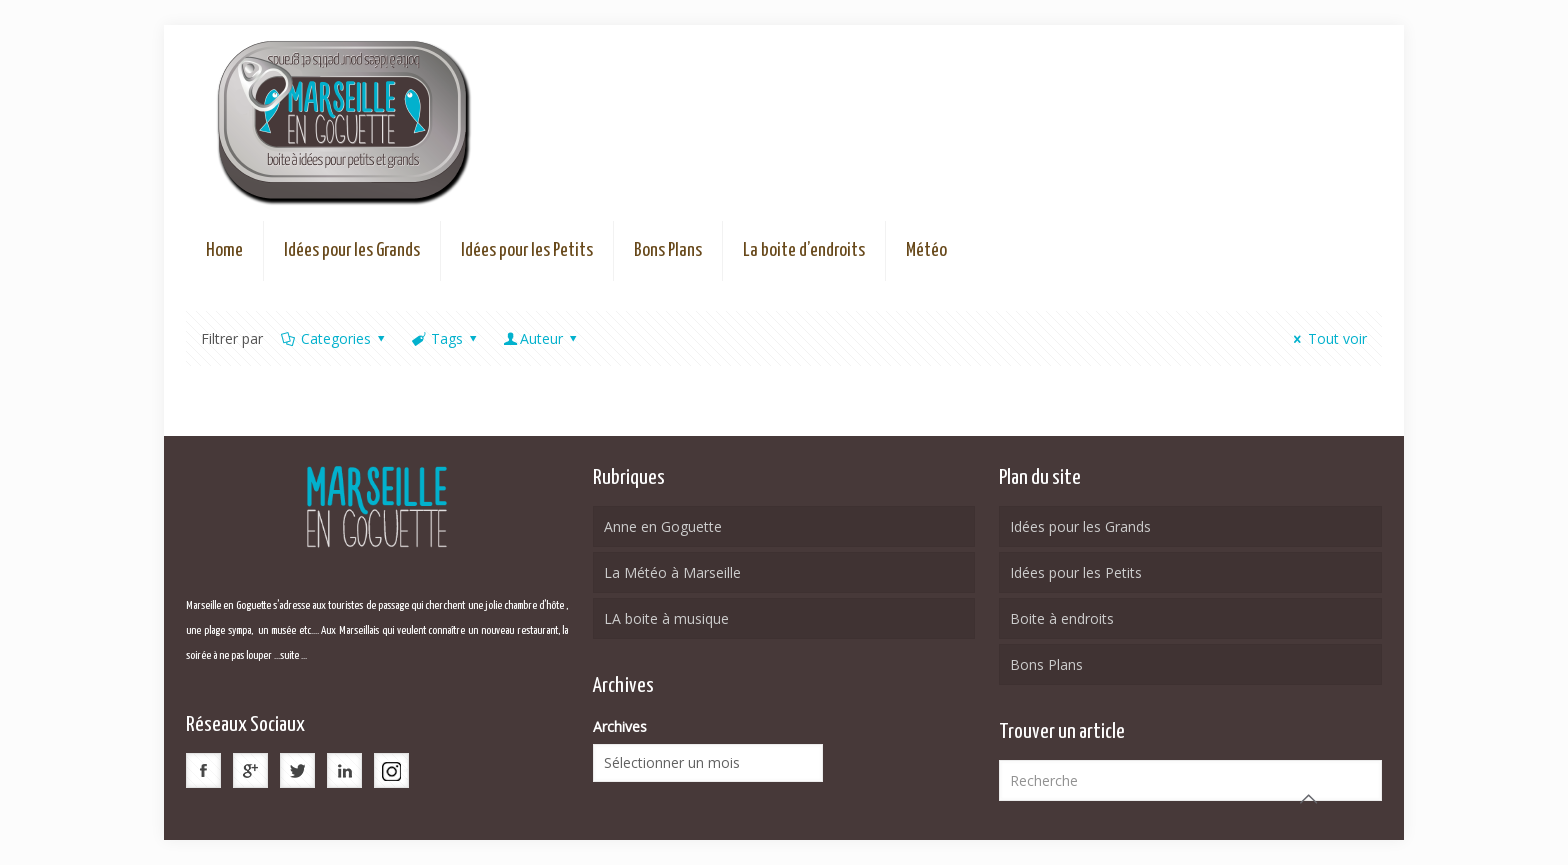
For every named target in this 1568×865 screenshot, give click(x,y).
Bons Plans (1046, 664)
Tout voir (1327, 338)
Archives (620, 726)
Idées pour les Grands (1080, 526)
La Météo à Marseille (672, 572)
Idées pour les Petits (1076, 572)
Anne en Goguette (663, 526)
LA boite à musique (666, 618)
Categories (334, 338)
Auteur (542, 338)
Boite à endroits (1062, 618)
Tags (445, 338)
